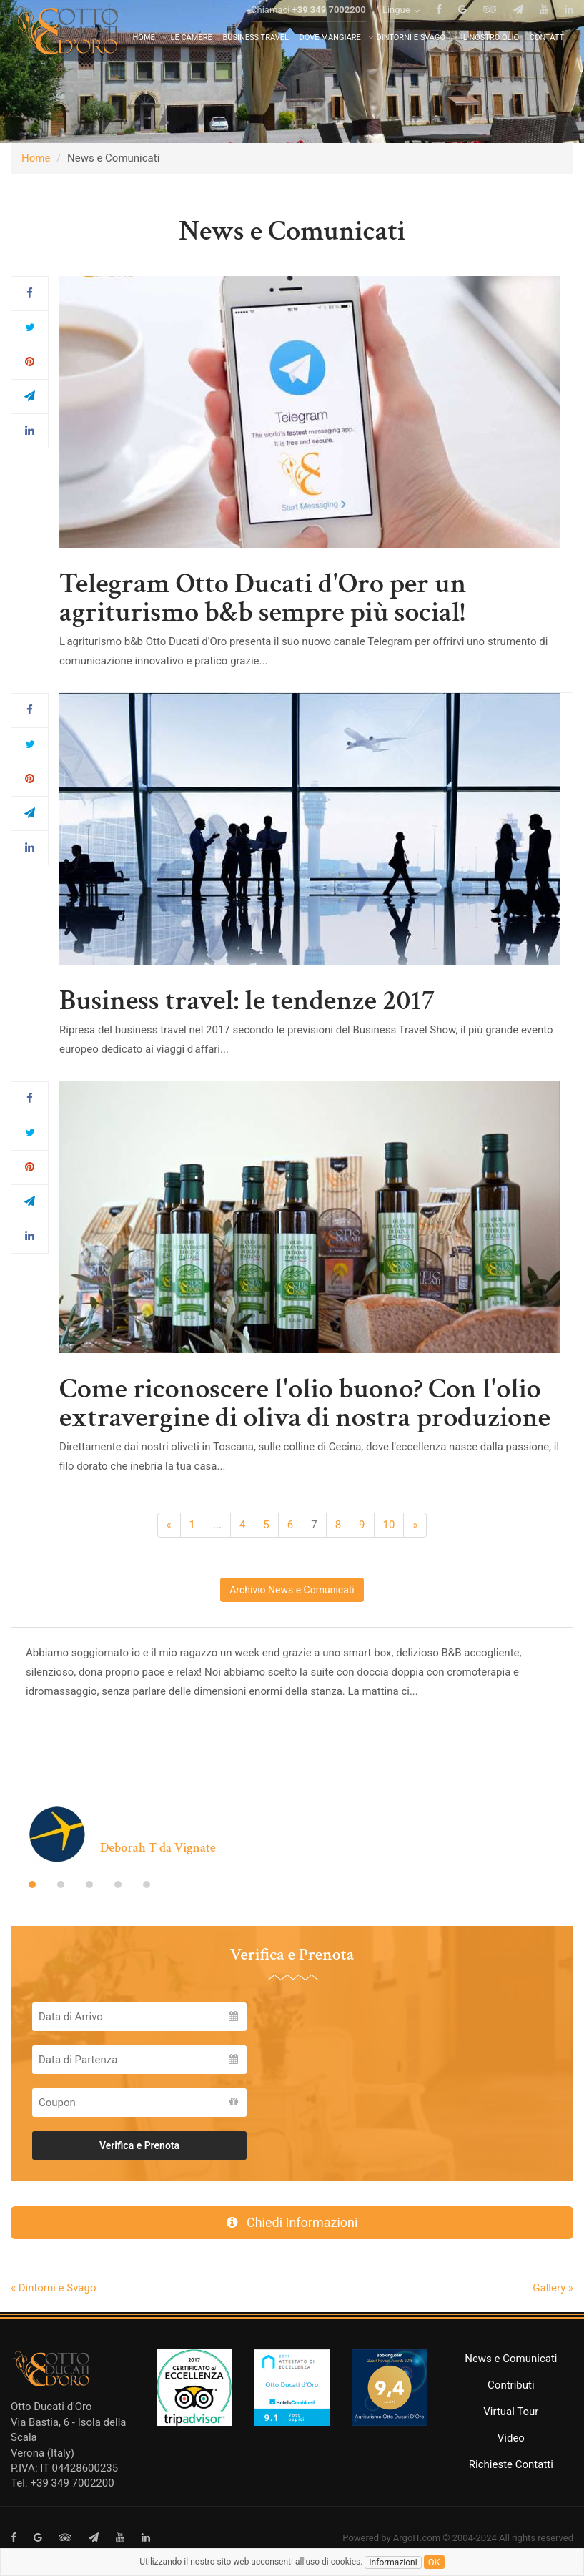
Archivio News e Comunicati (292, 1590)
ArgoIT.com (416, 2537)
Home (35, 158)
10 (389, 1524)
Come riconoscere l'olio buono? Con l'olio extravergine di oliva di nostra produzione (304, 1403)
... (217, 1524)
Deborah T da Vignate (158, 1847)
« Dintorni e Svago (53, 2287)
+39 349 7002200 (329, 27)
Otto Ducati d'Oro (51, 2406)
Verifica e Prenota (139, 2145)
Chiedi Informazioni (292, 2222)
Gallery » (553, 2287)
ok (434, 2562)
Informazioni (393, 2562)
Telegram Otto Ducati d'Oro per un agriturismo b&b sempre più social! (262, 598)
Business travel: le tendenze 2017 (247, 1000)
